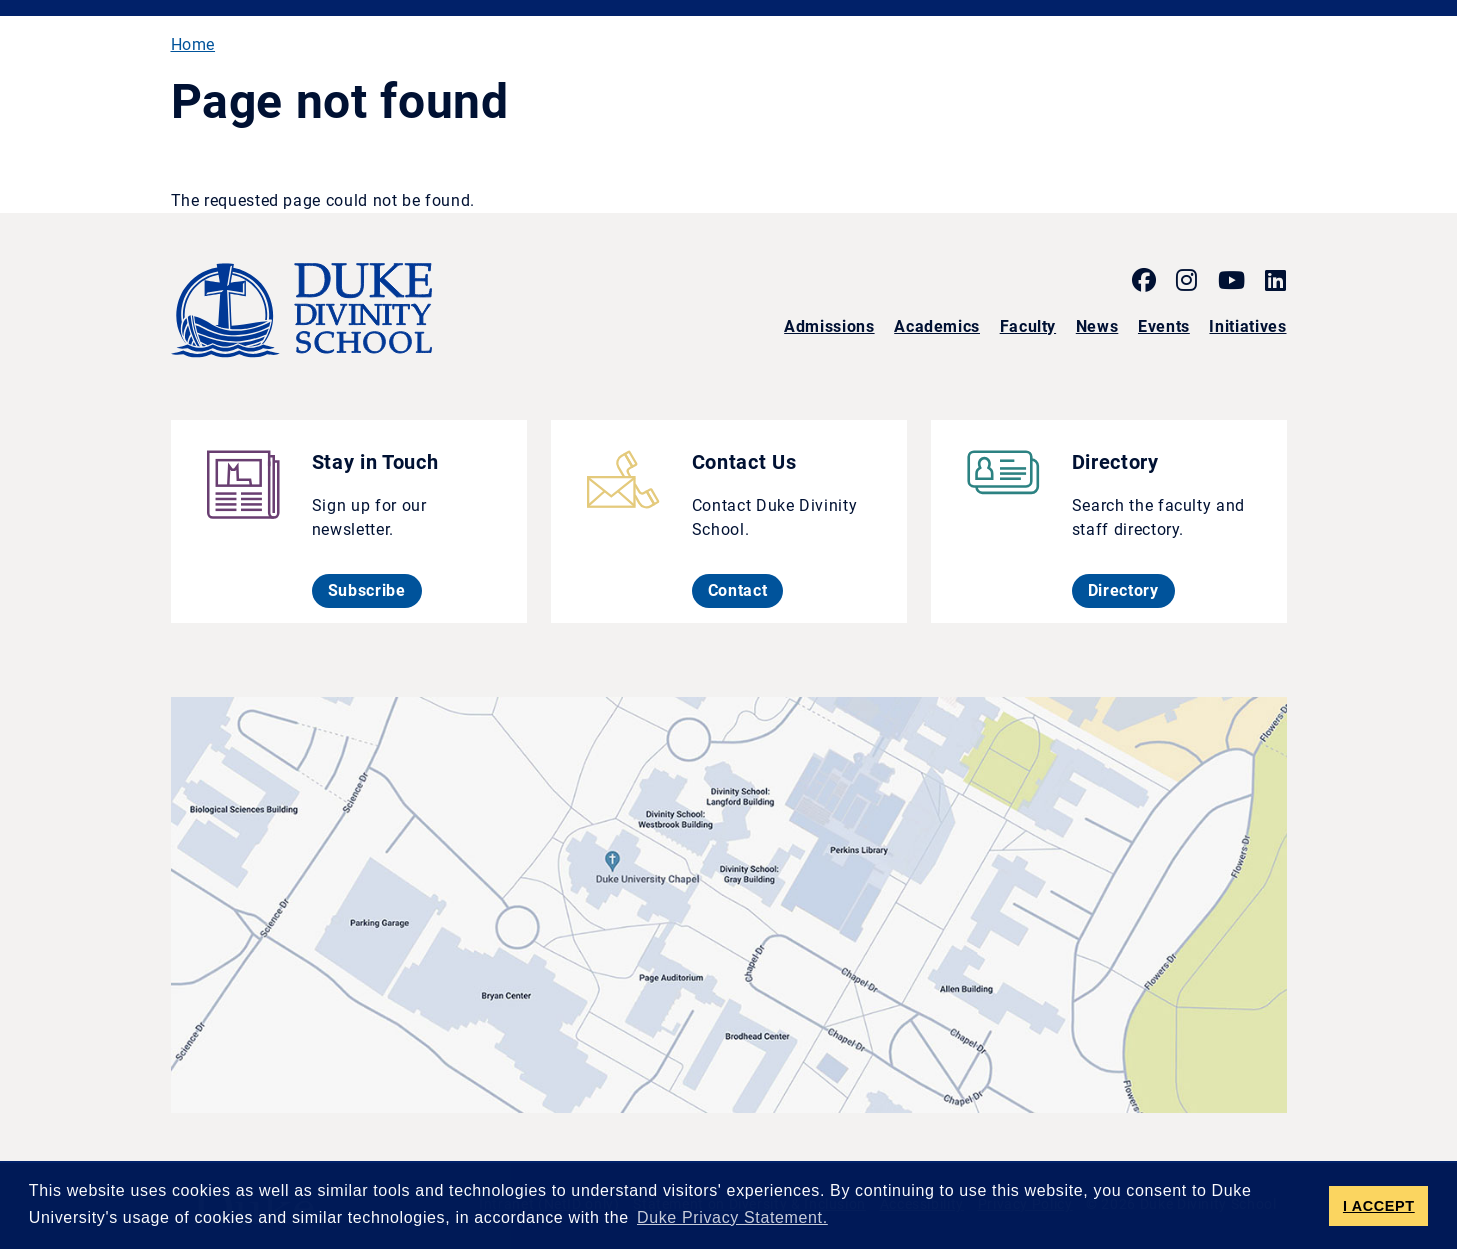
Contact (745, 590)
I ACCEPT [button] (1379, 1206)
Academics (937, 326)
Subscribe (375, 590)
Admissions (829, 326)
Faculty (1028, 326)
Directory (1131, 590)
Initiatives (1247, 326)
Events (1164, 326)
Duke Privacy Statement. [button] (732, 1217)
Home (193, 44)
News (1097, 326)
